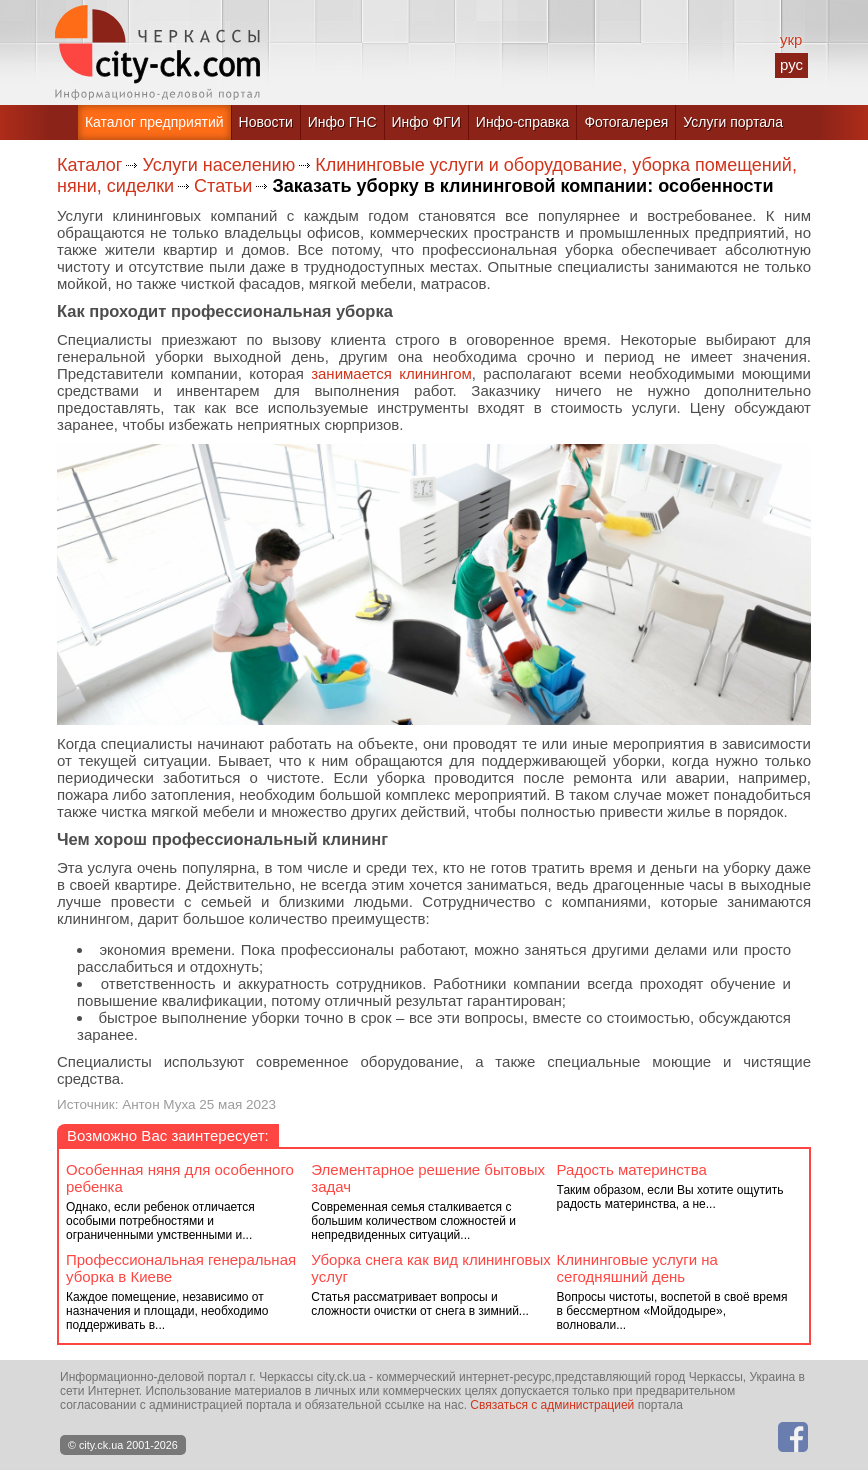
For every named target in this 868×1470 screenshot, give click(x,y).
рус (791, 64)
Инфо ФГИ (426, 122)
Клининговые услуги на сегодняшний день (637, 1268)
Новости (266, 122)
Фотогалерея (626, 122)
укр (791, 39)
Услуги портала (733, 122)
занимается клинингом (391, 373)
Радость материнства (632, 1169)
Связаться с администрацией (552, 1405)
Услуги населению (218, 165)
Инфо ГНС (342, 122)
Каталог (89, 165)
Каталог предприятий (154, 122)
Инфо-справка (523, 122)
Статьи (223, 186)
